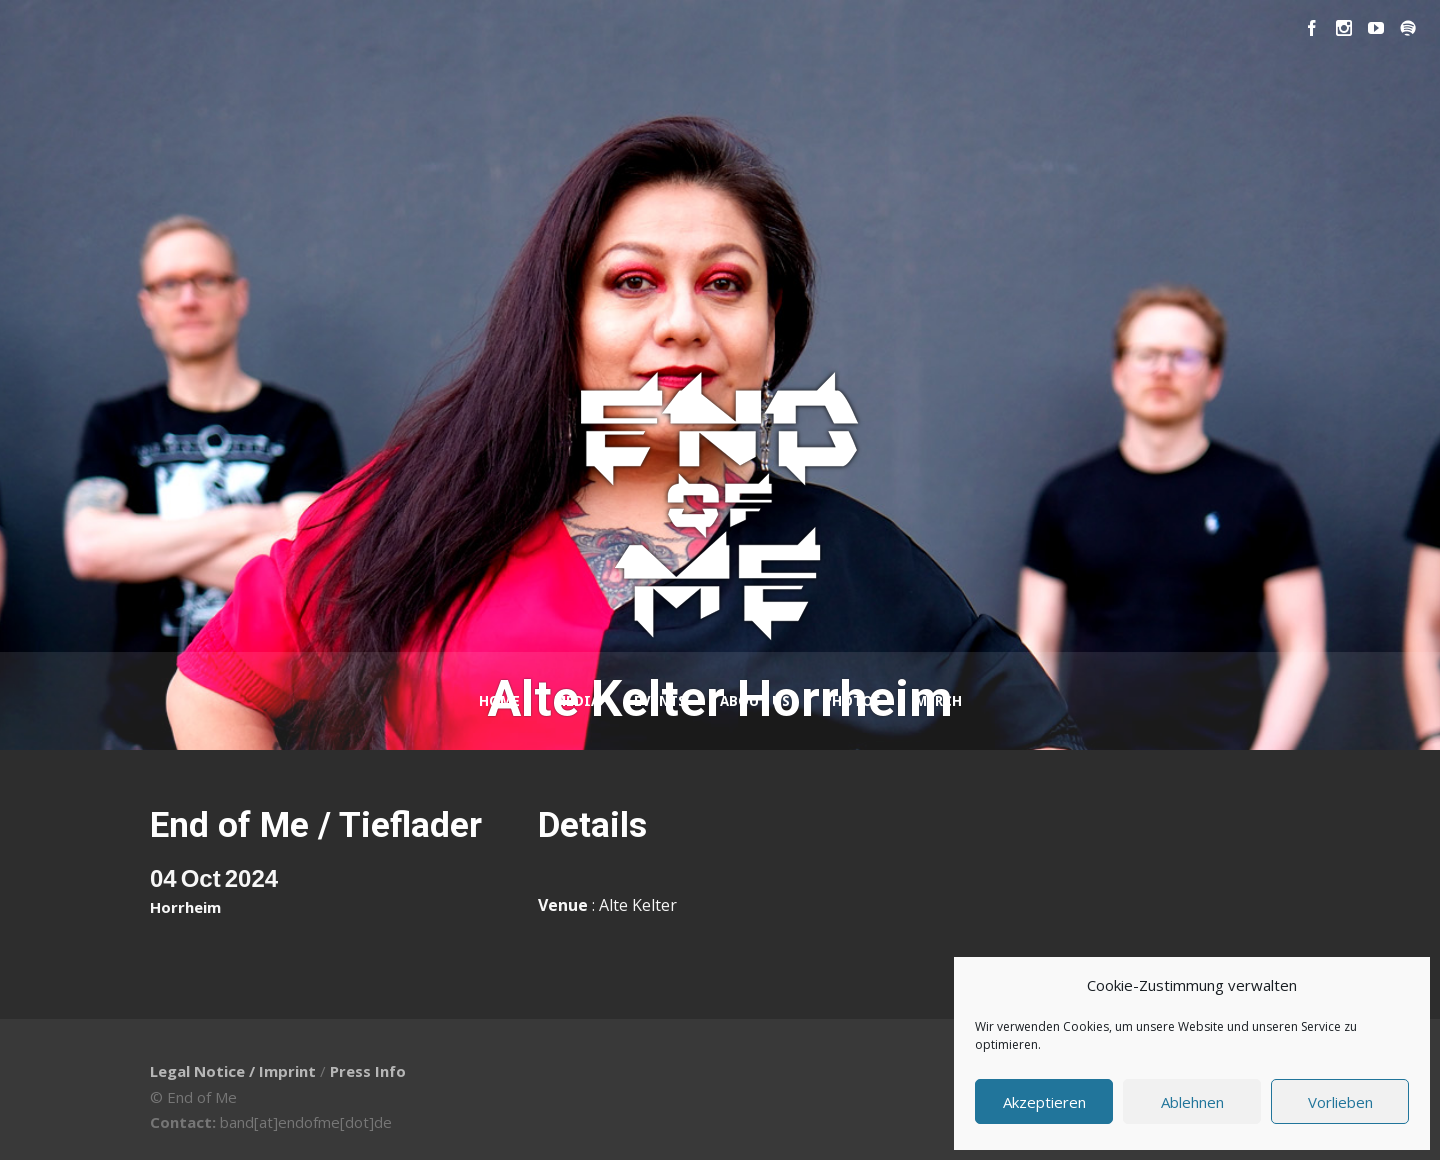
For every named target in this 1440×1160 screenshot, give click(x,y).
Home (499, 701)
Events (660, 701)
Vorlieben (1340, 1102)
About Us (755, 701)
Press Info (368, 1071)
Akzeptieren (1044, 1102)
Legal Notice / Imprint (233, 1071)
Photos (852, 701)
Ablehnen (1192, 1102)
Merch (938, 701)
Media (577, 701)
